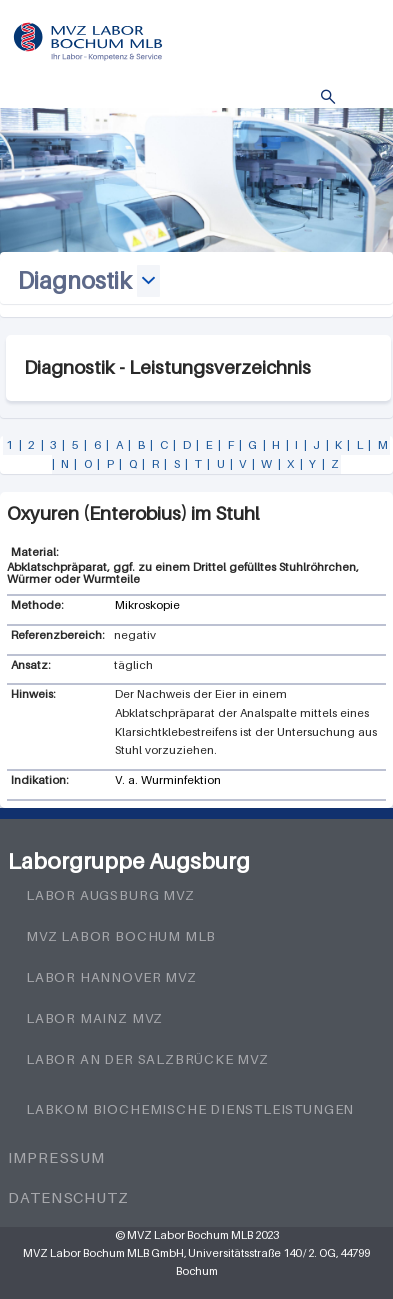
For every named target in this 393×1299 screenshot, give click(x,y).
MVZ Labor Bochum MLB (121, 936)
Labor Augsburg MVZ (110, 895)
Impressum (56, 1157)
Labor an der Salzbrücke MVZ (147, 1059)
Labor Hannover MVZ (111, 977)
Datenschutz (68, 1197)
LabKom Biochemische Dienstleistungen (190, 1109)
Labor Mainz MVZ (94, 1018)
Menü (358, 97)
